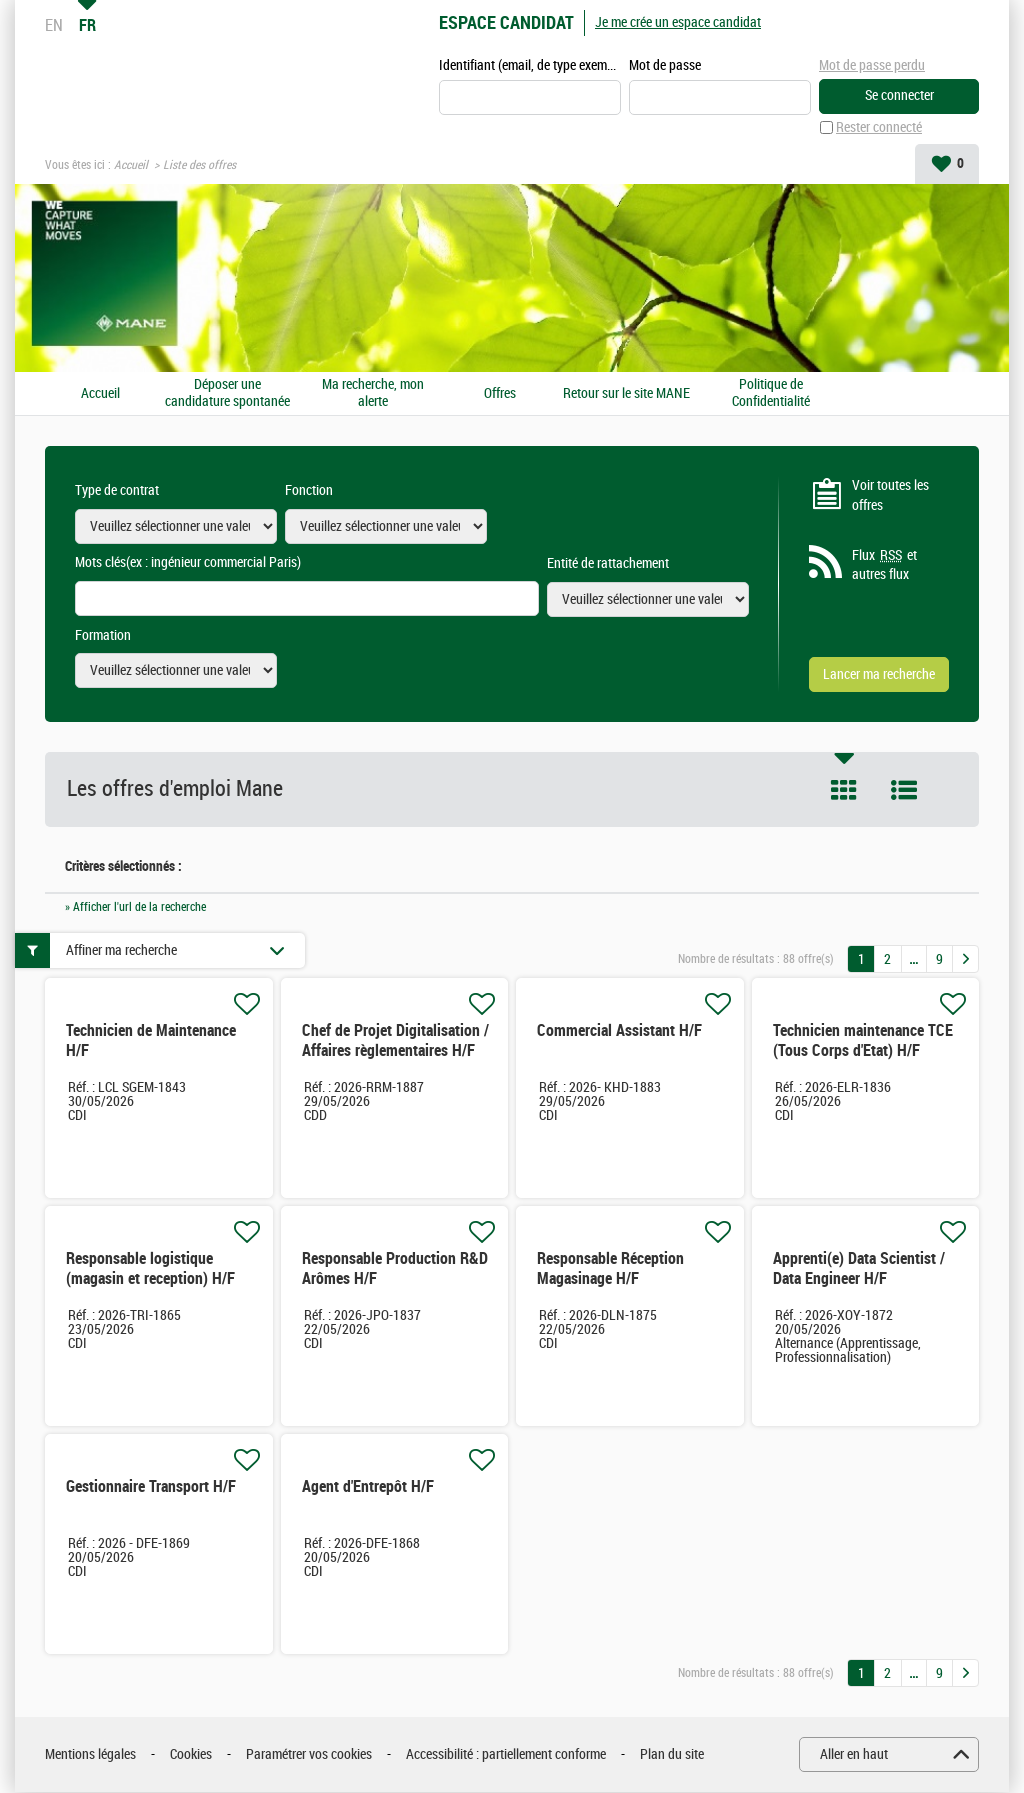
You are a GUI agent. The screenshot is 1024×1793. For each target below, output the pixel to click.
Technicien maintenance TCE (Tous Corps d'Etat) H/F (863, 1041)
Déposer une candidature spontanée (227, 394)
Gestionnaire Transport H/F (151, 1487)
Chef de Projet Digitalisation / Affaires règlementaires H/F (395, 1041)
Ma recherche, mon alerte (373, 394)
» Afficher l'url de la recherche (135, 907)
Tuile (844, 791)
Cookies (191, 1755)
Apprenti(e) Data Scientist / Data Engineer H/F (859, 1269)
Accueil (131, 166)
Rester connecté (879, 128)
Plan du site (672, 1755)
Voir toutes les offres (890, 496)
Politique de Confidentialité (771, 394)
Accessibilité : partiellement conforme (506, 1755)
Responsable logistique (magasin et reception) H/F (150, 1269)
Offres (500, 394)
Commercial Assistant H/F (619, 1031)
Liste (904, 791)
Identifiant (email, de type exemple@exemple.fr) (530, 66)
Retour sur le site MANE (626, 394)
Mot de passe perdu (872, 65)
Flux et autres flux (884, 566)
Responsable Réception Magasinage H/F (610, 1269)
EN (54, 25)
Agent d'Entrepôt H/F (368, 1487)
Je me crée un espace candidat (678, 22)
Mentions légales (90, 1755)
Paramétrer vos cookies (309, 1755)
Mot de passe (665, 66)
